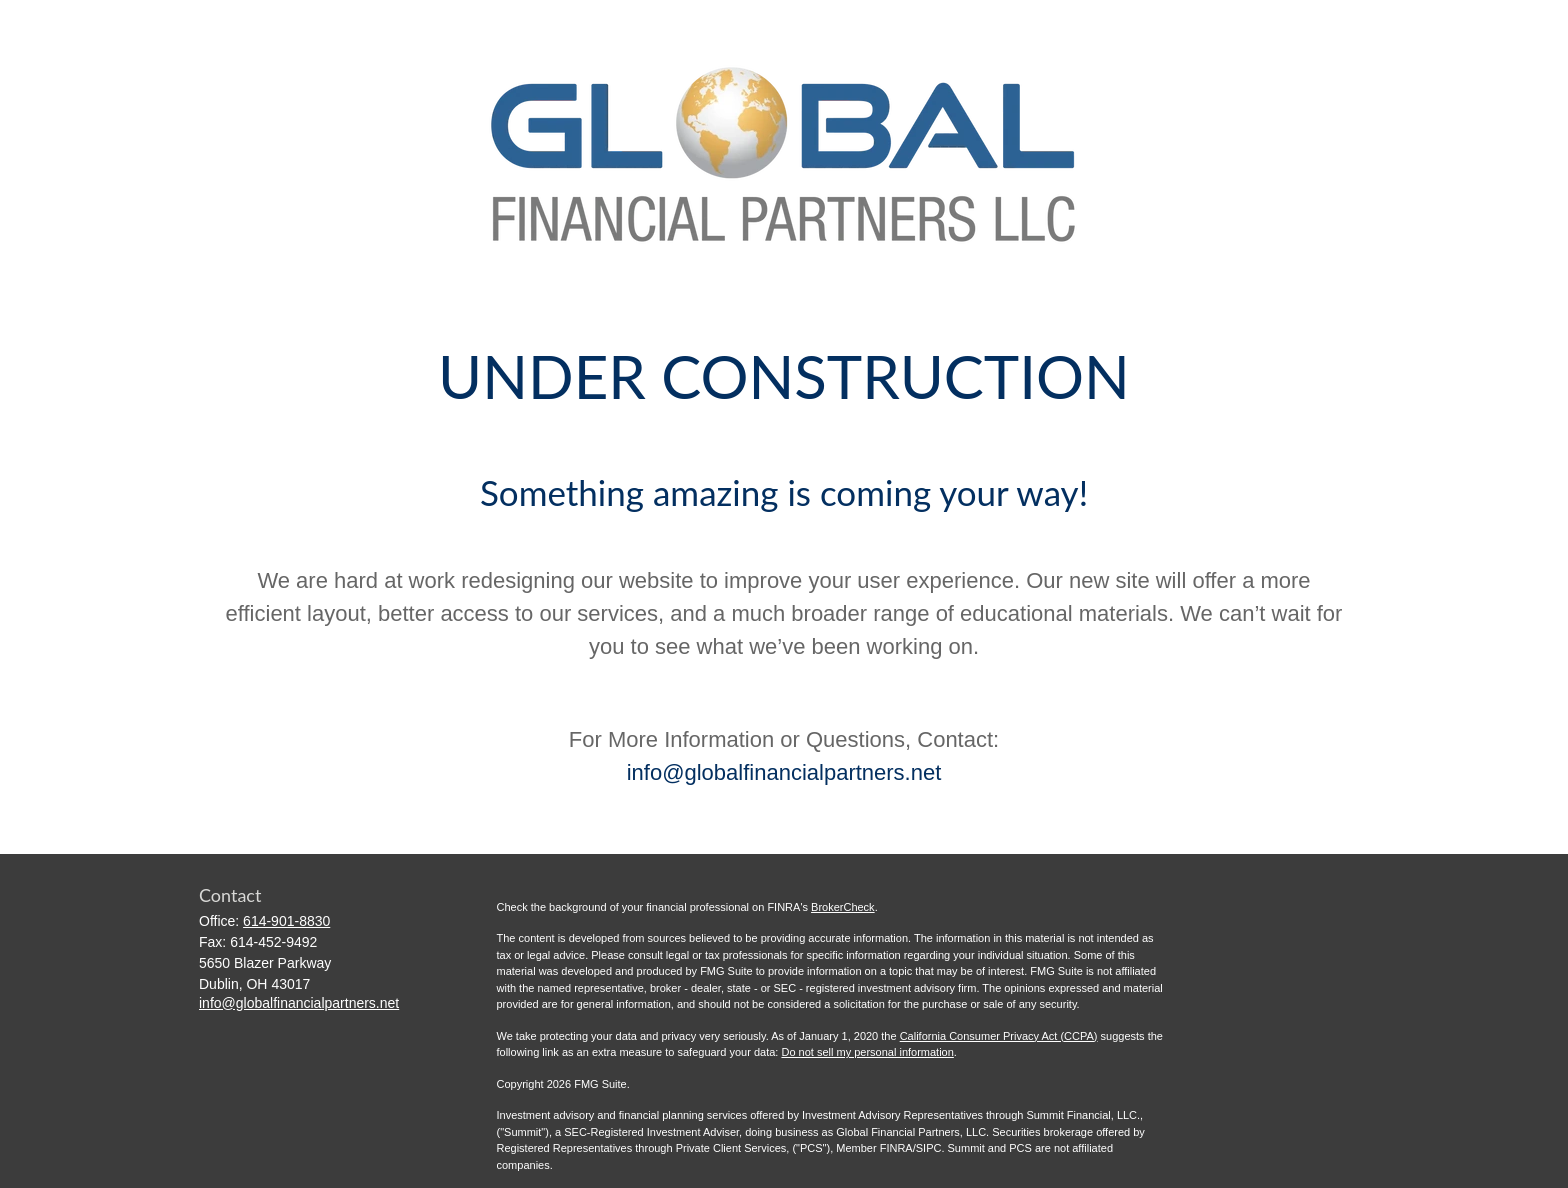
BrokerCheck (843, 907)
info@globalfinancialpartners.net (784, 772)
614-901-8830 (286, 921)
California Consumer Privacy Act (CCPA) (999, 1036)
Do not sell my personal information (867, 1052)
